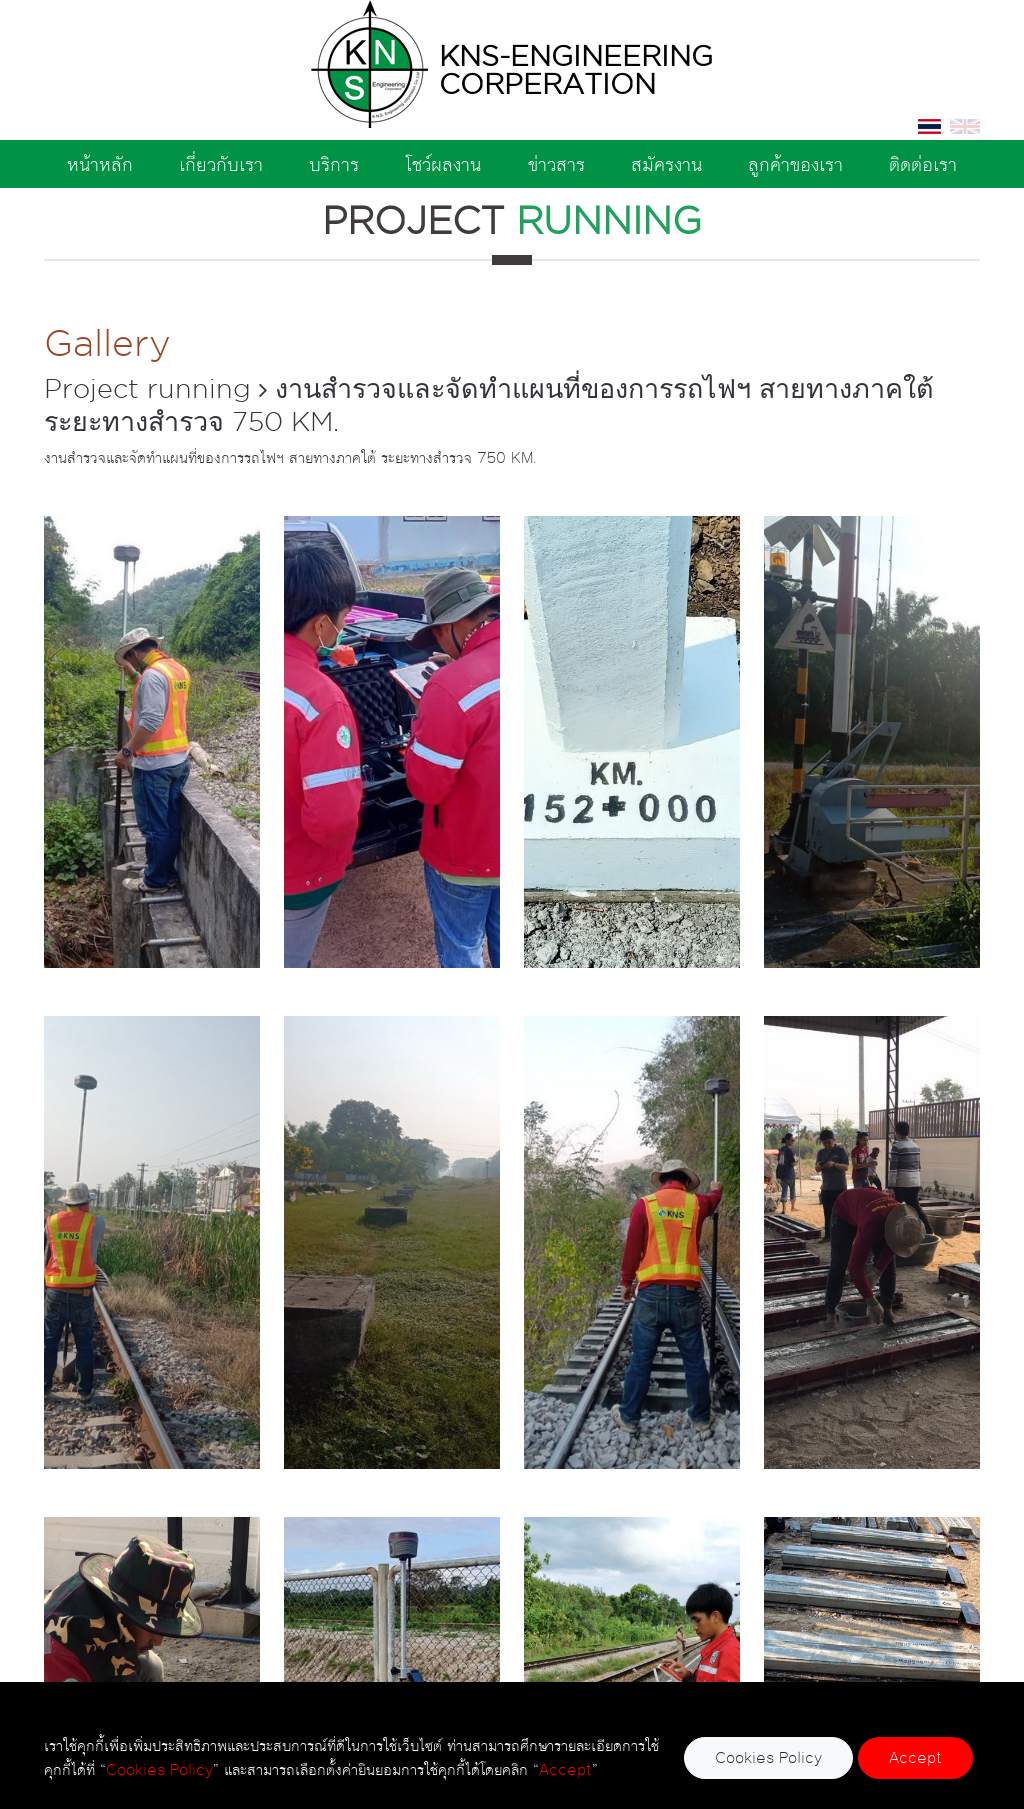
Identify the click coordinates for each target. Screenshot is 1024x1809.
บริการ (334, 164)
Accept (915, 1757)
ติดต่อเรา (923, 164)
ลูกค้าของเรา (795, 164)
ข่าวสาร (556, 164)
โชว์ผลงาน (443, 164)
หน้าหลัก (100, 164)
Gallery (107, 342)
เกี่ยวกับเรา (221, 164)
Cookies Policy (768, 1757)
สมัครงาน (666, 164)
